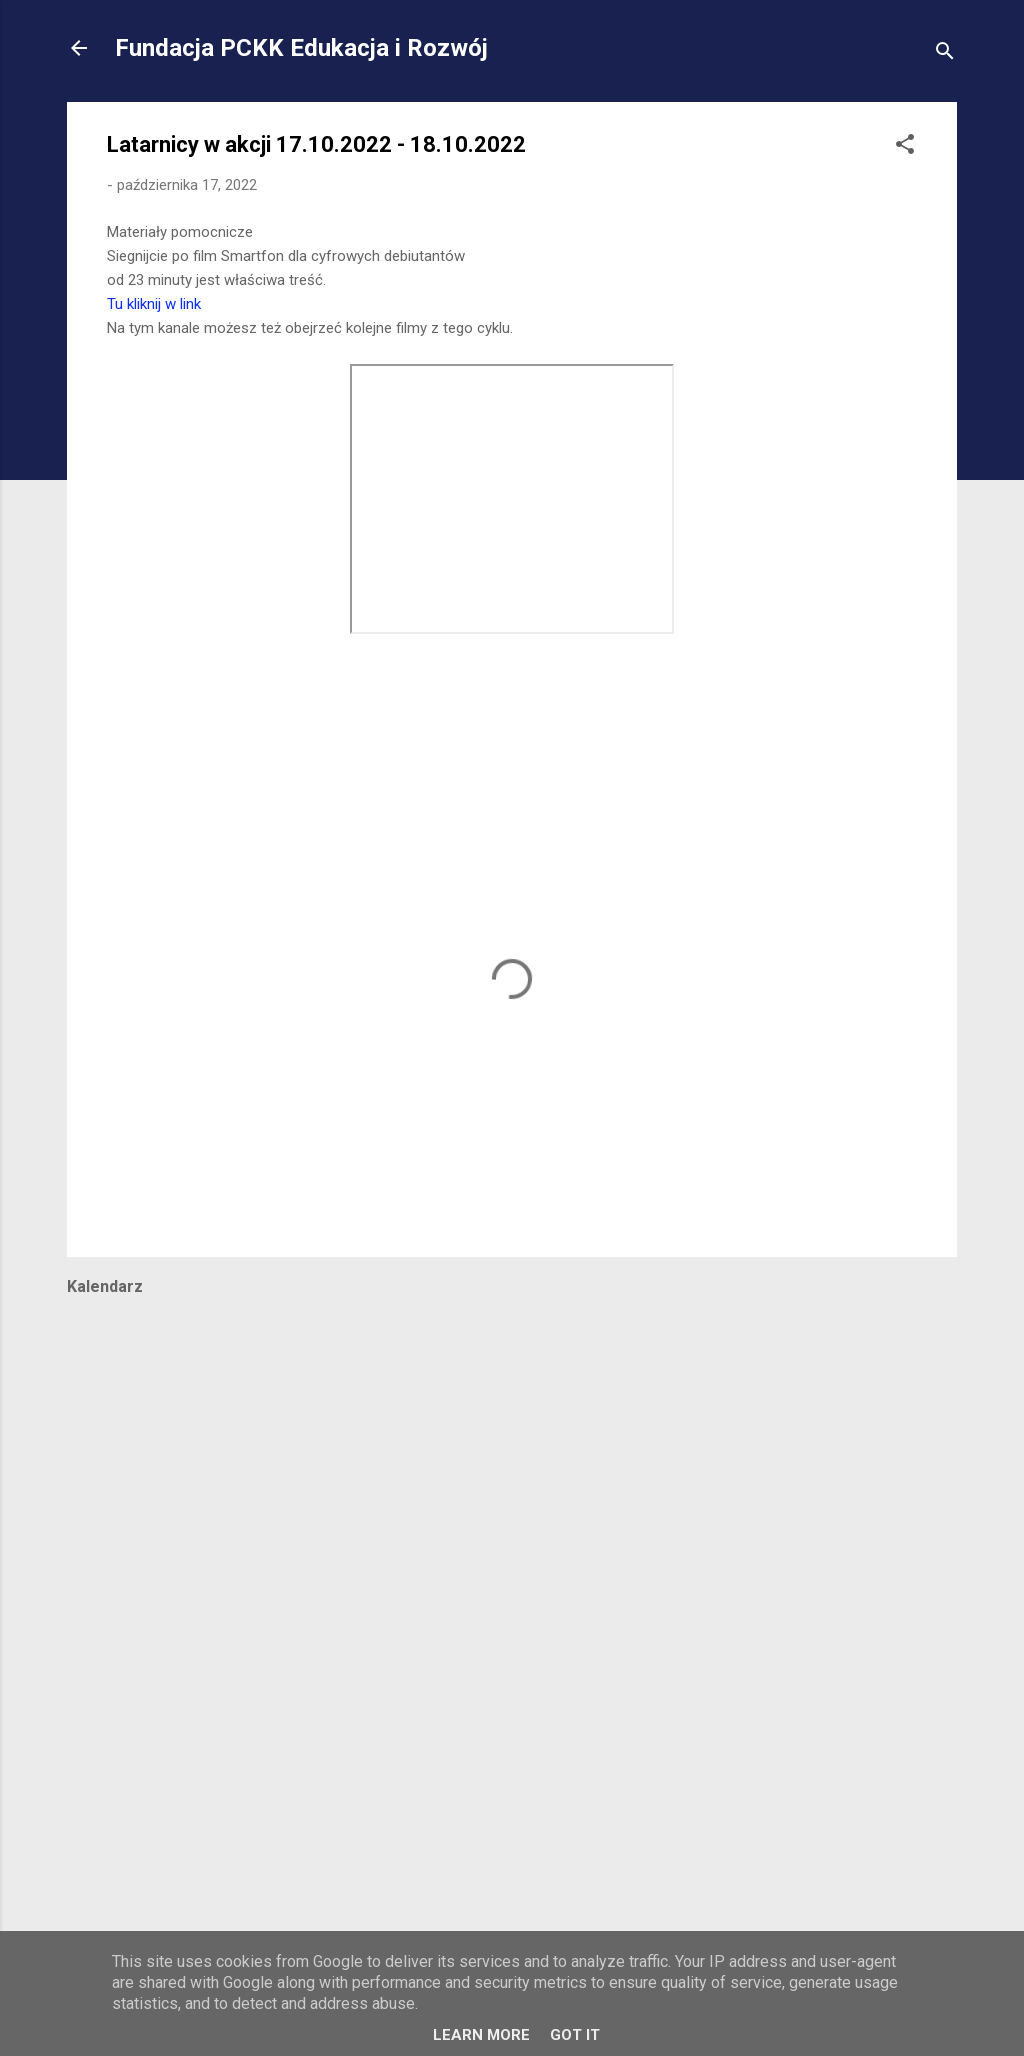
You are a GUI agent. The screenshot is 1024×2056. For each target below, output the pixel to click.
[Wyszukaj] (945, 54)
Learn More (481, 2035)
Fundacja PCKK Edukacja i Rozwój (301, 48)
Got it (575, 2035)
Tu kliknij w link (154, 304)
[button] (905, 147)
